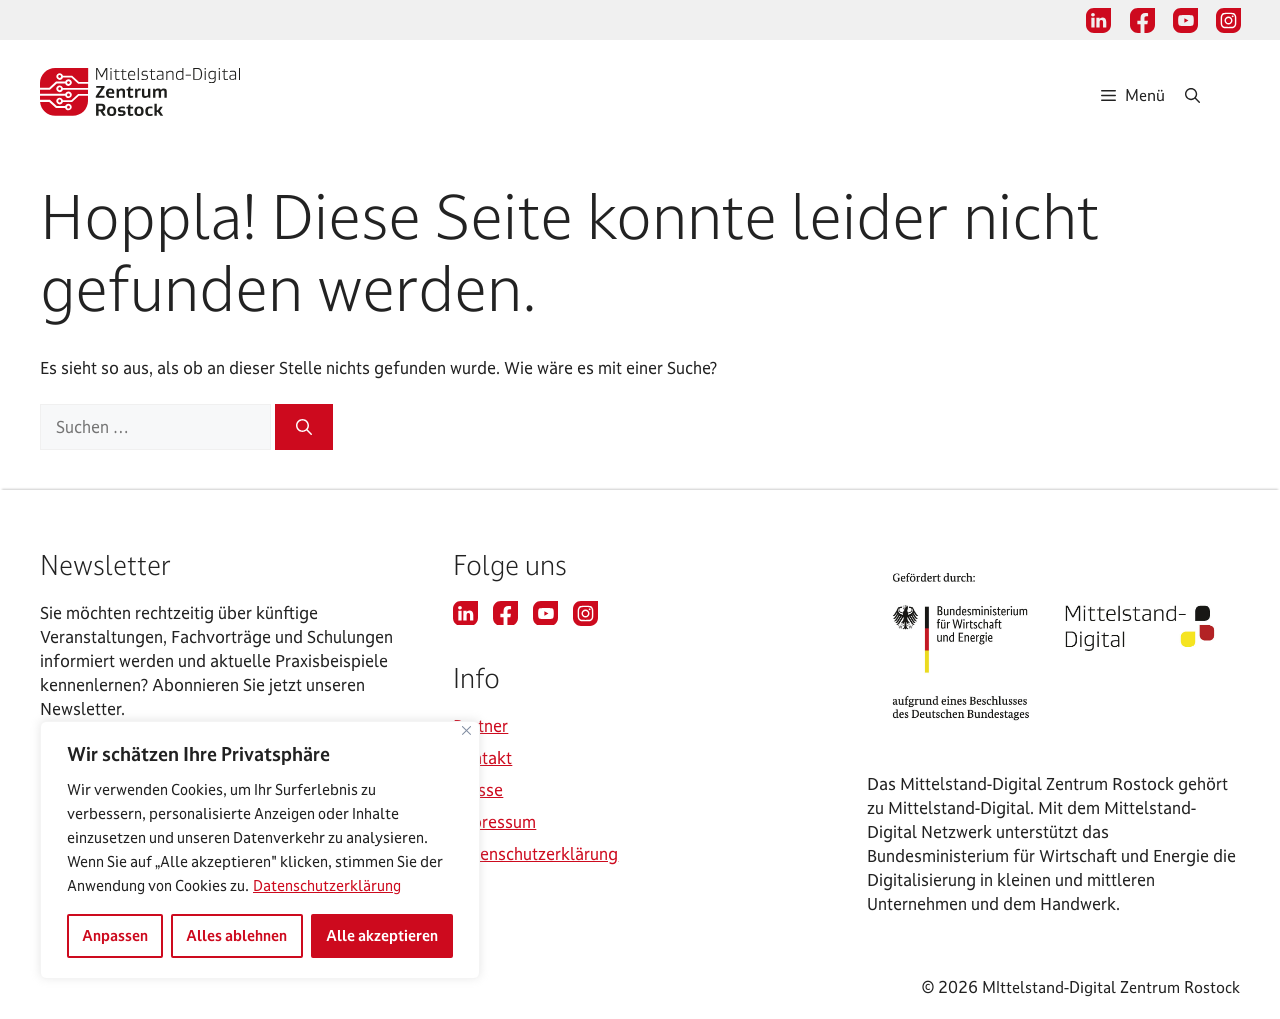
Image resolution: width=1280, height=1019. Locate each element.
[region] (260, 850)
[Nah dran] (466, 730)
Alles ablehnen (236, 935)
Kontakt (482, 757)
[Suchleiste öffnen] (1212, 95)
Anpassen (115, 935)
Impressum (494, 821)
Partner (480, 725)
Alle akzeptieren (382, 935)
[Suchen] (304, 427)
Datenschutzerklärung (327, 885)
